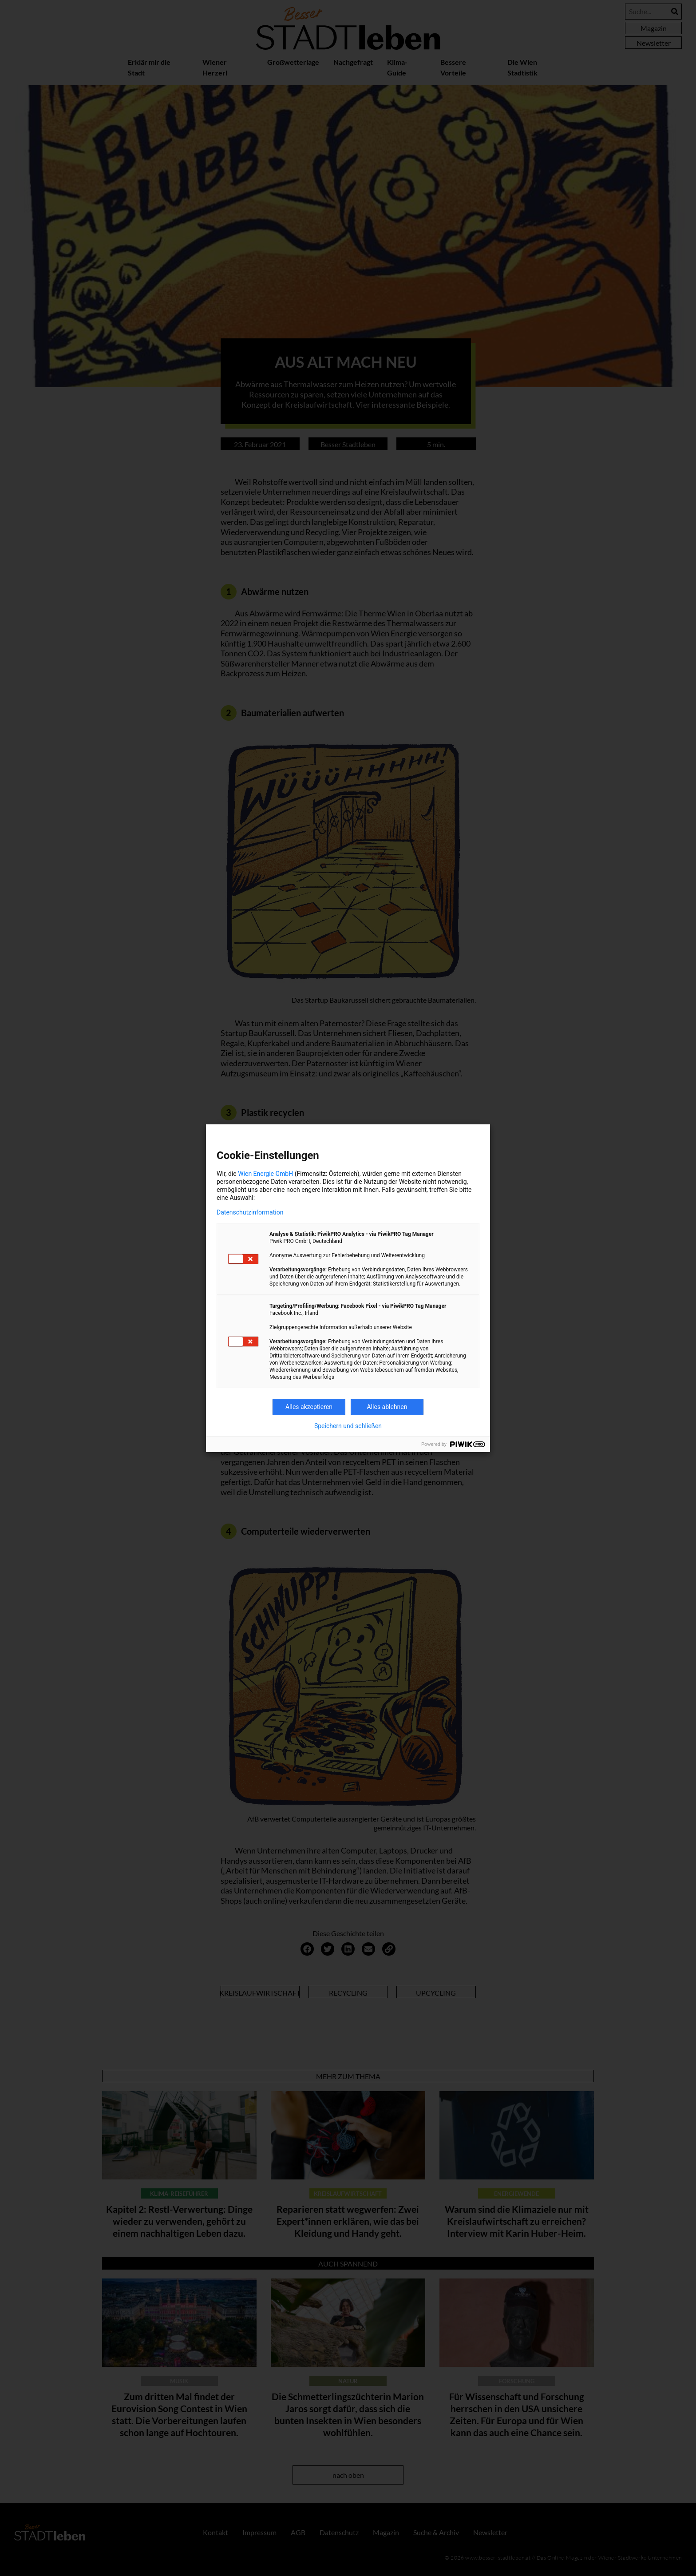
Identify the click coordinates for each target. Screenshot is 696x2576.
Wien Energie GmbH (265, 1173)
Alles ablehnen (387, 1406)
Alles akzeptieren (308, 1406)
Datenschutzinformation (250, 1212)
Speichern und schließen (348, 1425)
